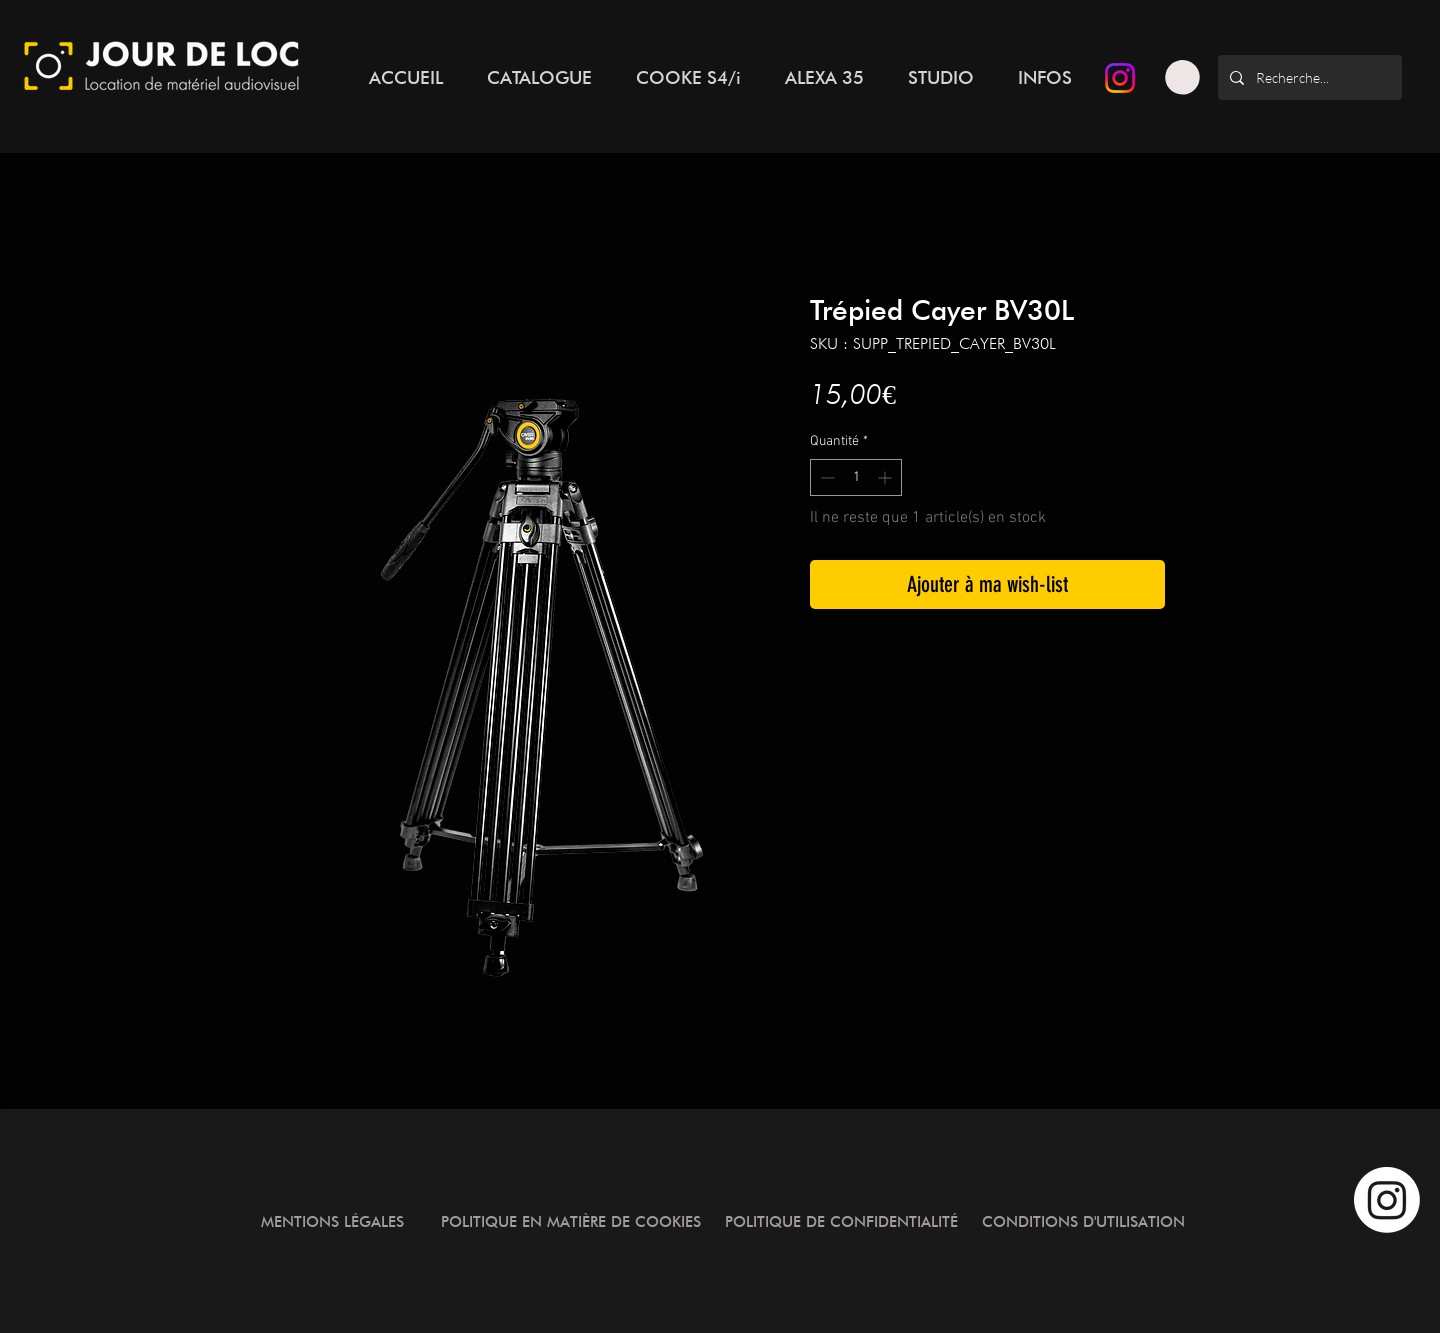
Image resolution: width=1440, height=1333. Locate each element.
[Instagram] (1120, 78)
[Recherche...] (1308, 77)
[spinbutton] (856, 477)
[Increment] (886, 477)
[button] (1182, 77)
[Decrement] (825, 477)
